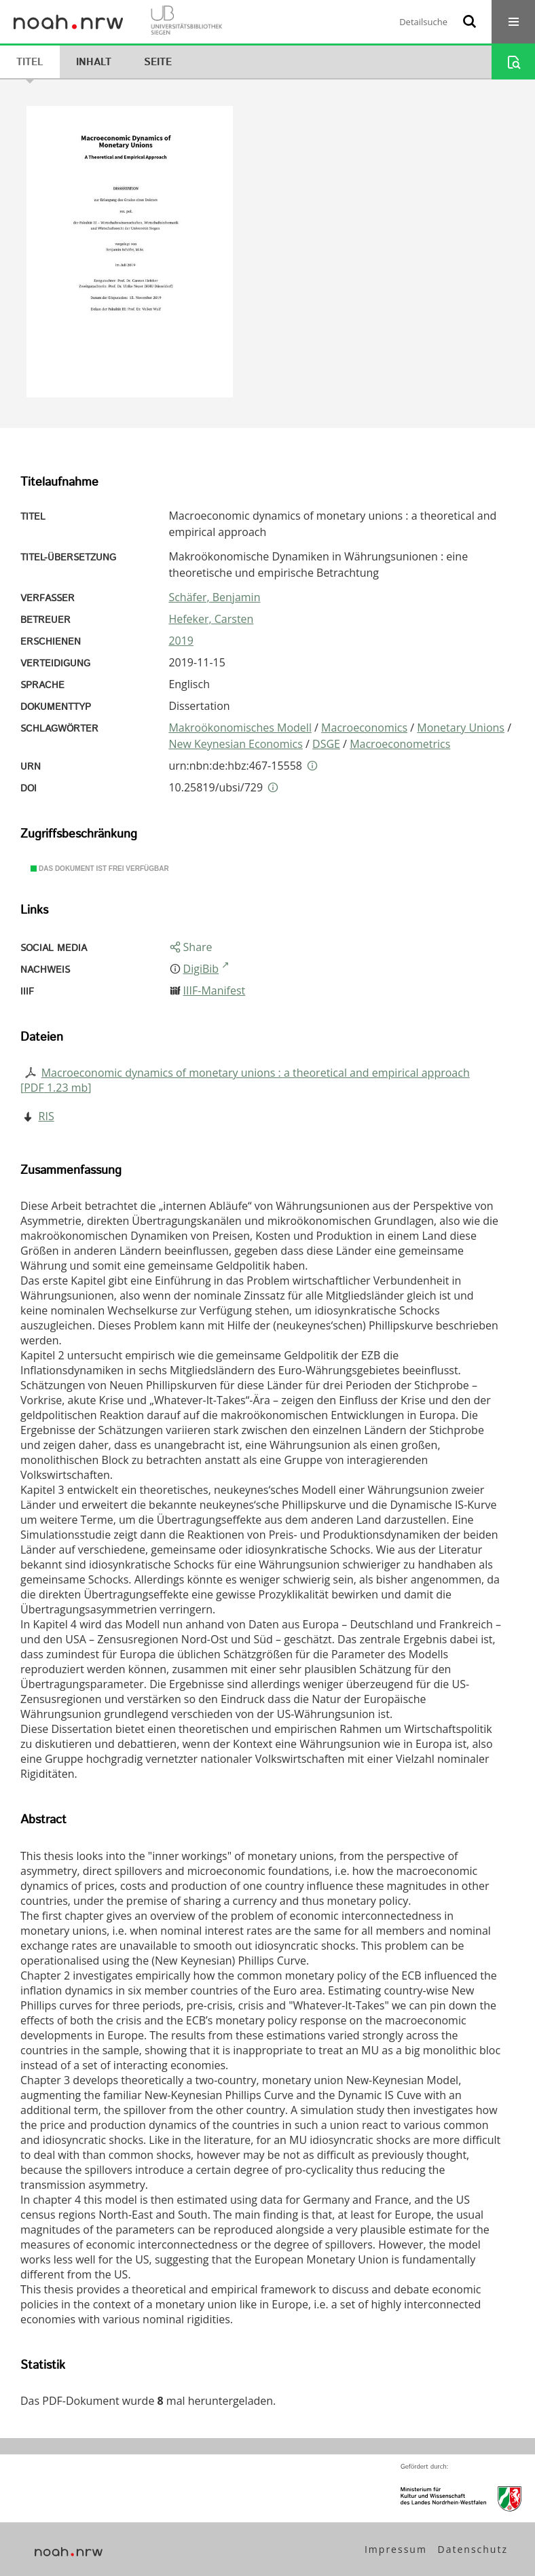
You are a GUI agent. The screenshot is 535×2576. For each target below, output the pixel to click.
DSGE (326, 743)
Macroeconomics (364, 727)
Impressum (396, 2549)
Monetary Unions (460, 727)
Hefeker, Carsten (210, 618)
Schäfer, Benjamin (214, 597)
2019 (180, 640)
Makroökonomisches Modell (240, 727)
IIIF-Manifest (214, 990)
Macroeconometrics (400, 743)
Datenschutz (473, 2549)
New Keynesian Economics (235, 743)
